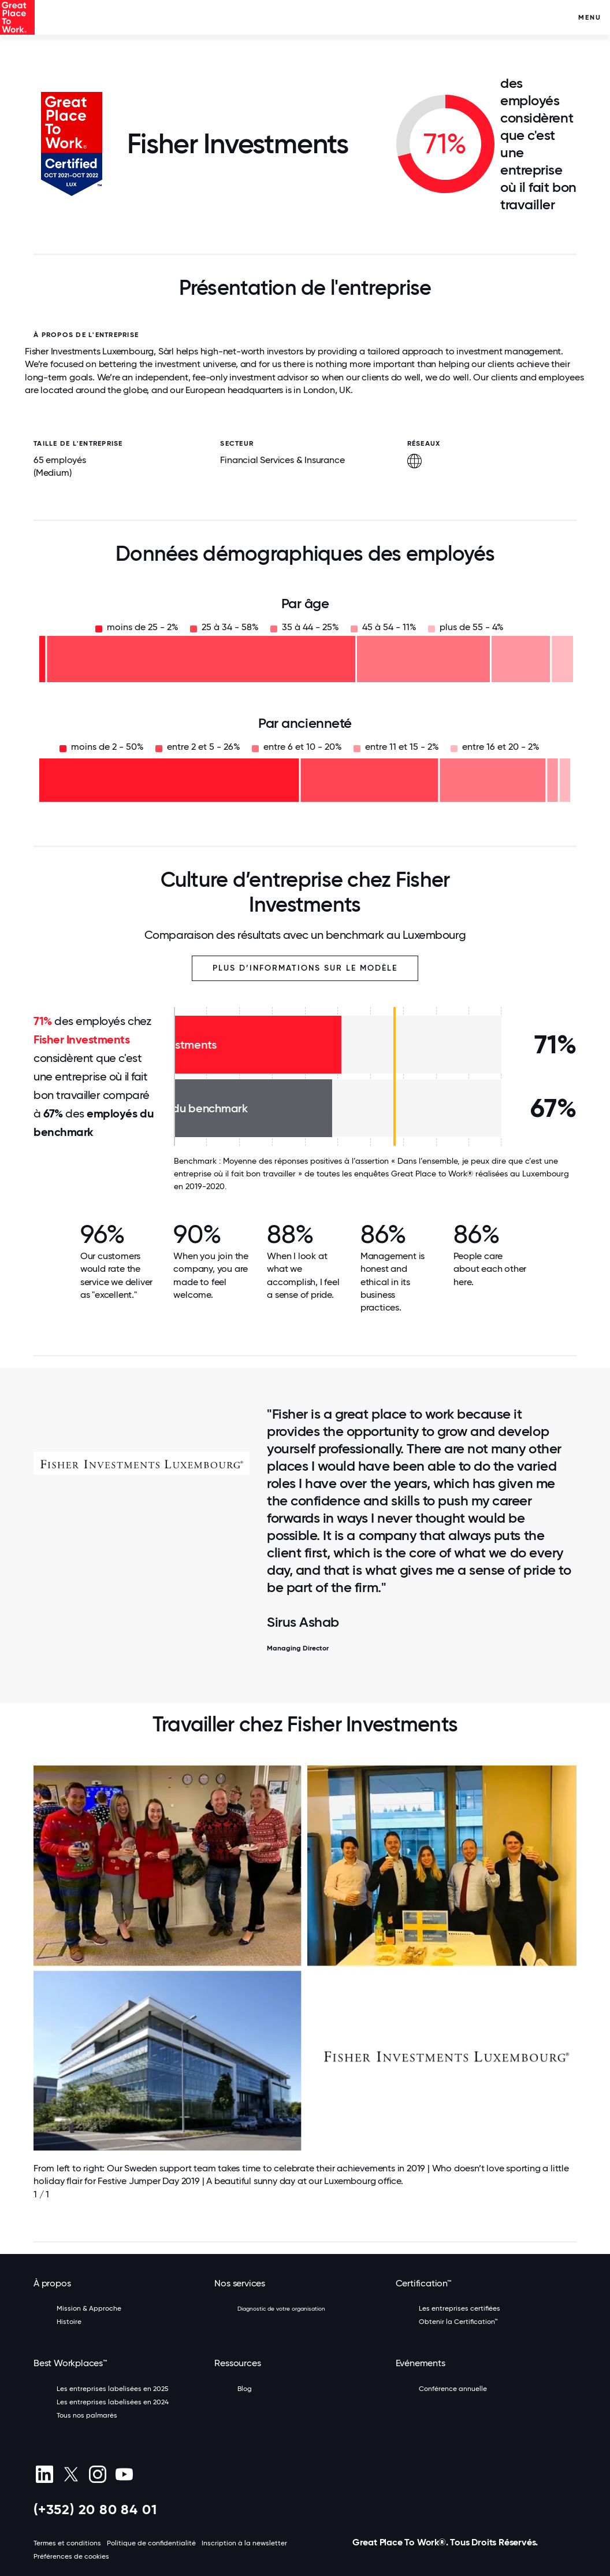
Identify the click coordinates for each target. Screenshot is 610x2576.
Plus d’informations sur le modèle (305, 968)
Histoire (69, 2322)
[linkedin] (44, 2474)
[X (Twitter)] (70, 2474)
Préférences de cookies (71, 2556)
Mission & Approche (89, 2308)
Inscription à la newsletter (244, 2543)
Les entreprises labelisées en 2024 (113, 2402)
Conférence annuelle (453, 2389)
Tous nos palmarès (87, 2415)
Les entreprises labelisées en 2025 (113, 2389)
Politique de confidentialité (151, 2543)
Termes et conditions (67, 2543)
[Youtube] (124, 2474)
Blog (244, 2389)
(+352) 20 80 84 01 (95, 2509)
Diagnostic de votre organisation (281, 2308)
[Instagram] (97, 2474)
